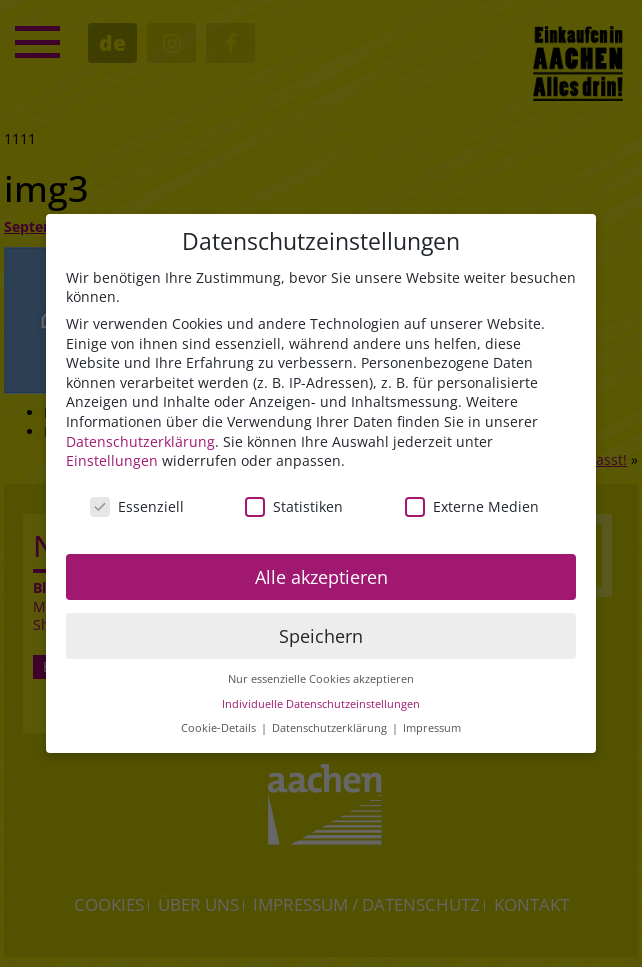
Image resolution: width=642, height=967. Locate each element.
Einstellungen (112, 463)
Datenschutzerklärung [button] (331, 732)
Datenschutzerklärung (140, 444)
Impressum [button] (432, 732)
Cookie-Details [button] (220, 732)
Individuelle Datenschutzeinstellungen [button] (321, 707)
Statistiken (294, 509)
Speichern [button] (321, 639)
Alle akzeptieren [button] (321, 580)
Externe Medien (472, 509)
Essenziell (137, 509)
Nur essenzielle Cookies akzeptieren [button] (321, 682)
